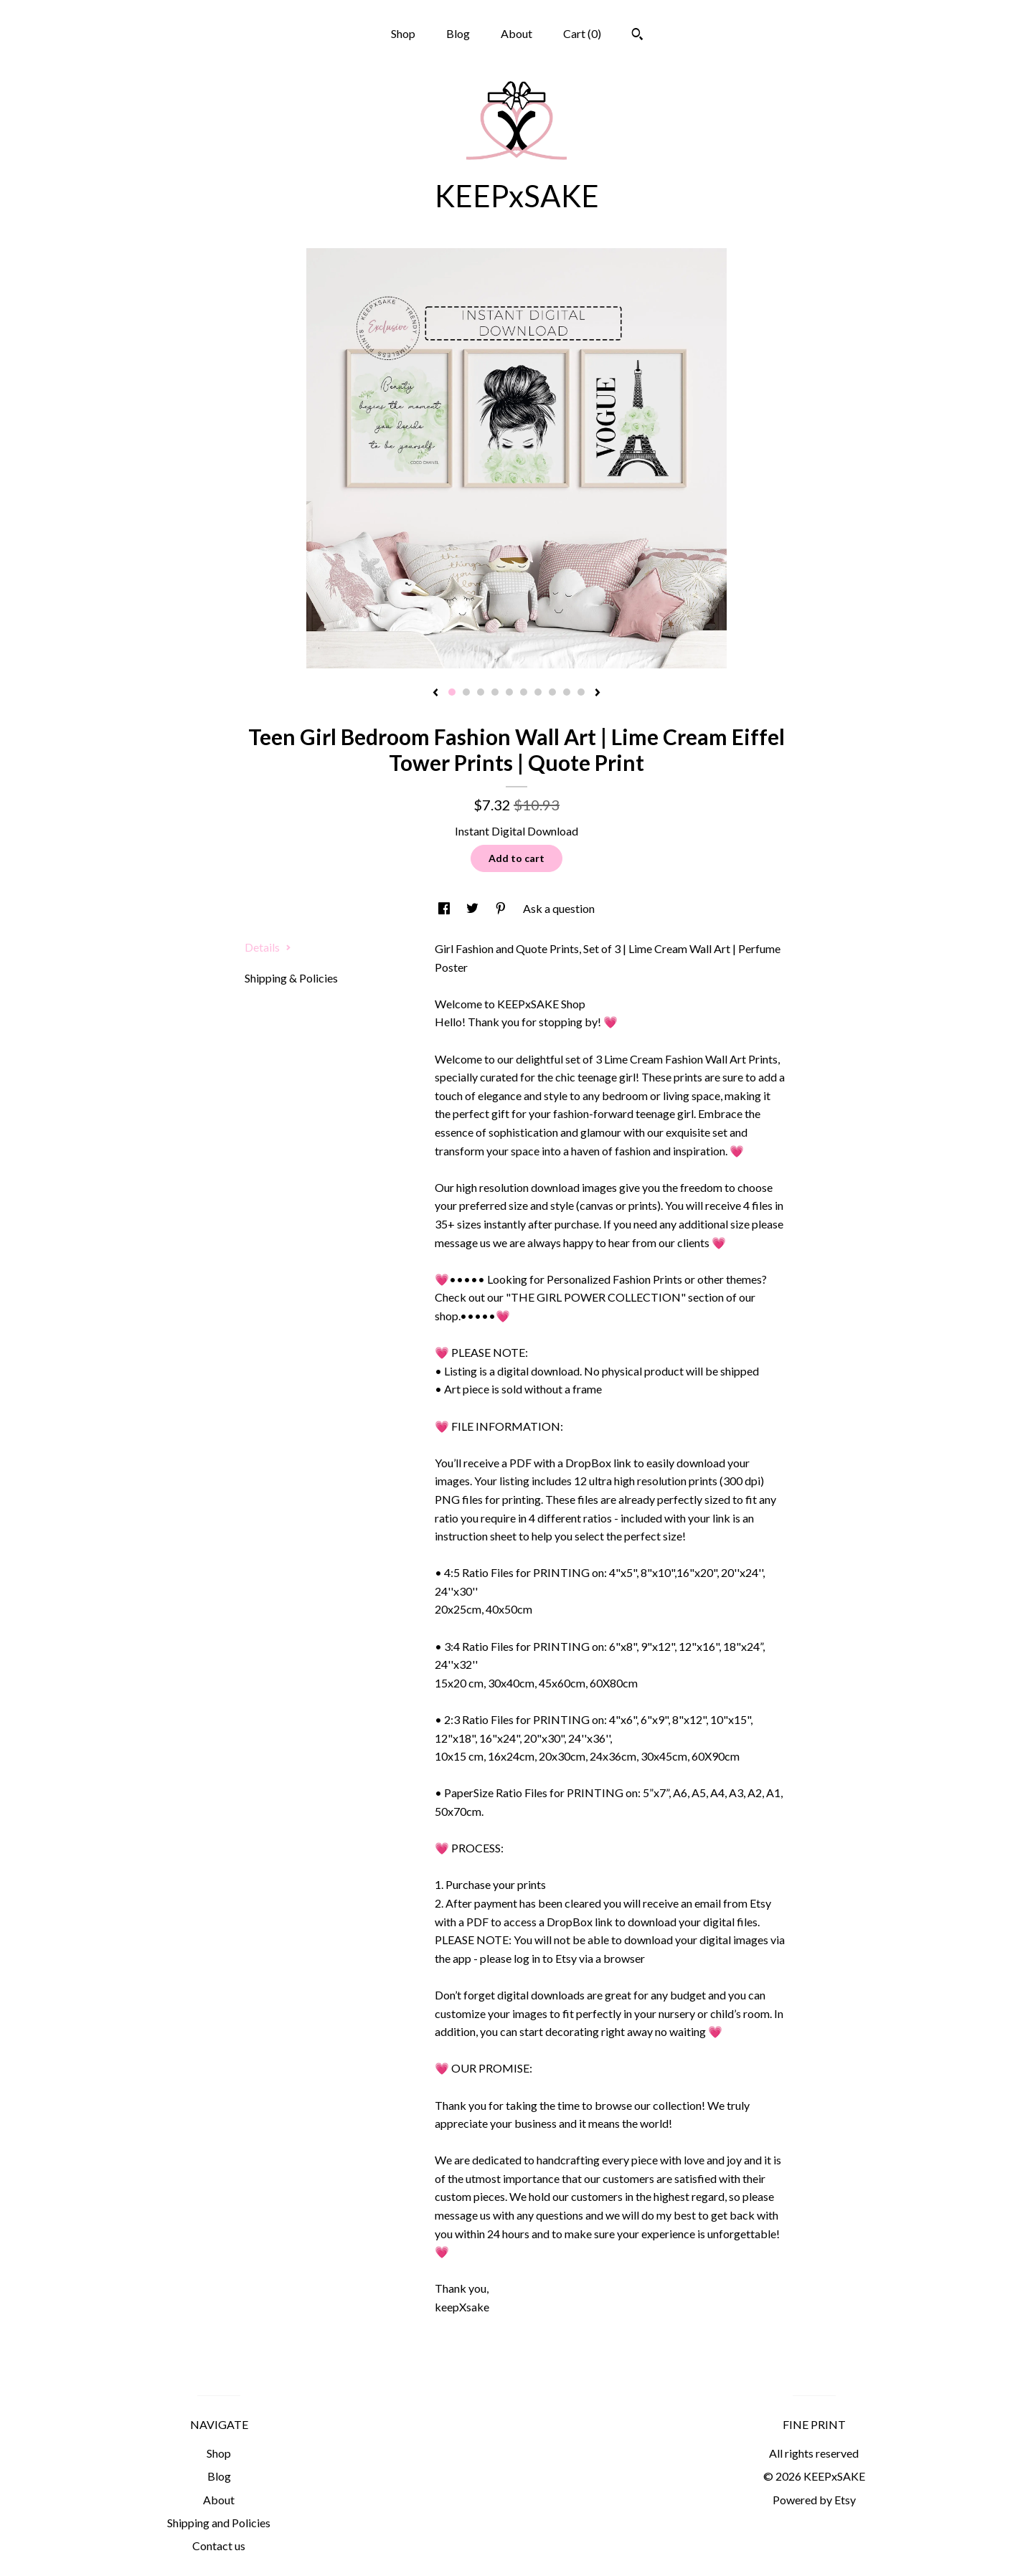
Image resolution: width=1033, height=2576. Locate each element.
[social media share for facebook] (445, 908)
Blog (458, 33)
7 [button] (538, 692)
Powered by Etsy (814, 2499)
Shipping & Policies (291, 978)
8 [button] (552, 692)
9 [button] (566, 692)
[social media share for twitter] (473, 908)
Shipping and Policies (218, 2522)
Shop (403, 33)
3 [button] (480, 692)
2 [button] (466, 692)
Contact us (218, 2545)
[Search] (637, 36)
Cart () (582, 33)
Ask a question (559, 908)
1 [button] (452, 692)
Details (268, 947)
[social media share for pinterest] (502, 908)
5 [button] (509, 692)
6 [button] (523, 692)
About (516, 33)
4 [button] (495, 692)
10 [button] (581, 692)
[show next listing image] (597, 693)
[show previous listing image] (435, 693)
